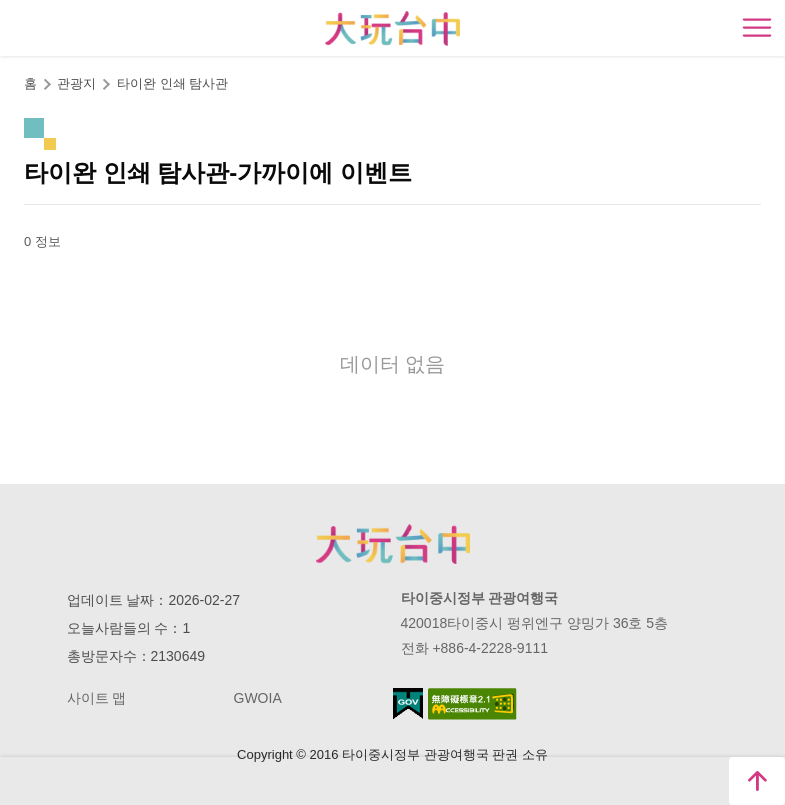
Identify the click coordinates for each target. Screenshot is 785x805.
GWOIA (258, 698)
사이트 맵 (97, 698)
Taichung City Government (393, 544)
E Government (408, 703)
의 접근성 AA (472, 704)
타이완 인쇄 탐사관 (172, 83)
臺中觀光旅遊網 (392, 28)
